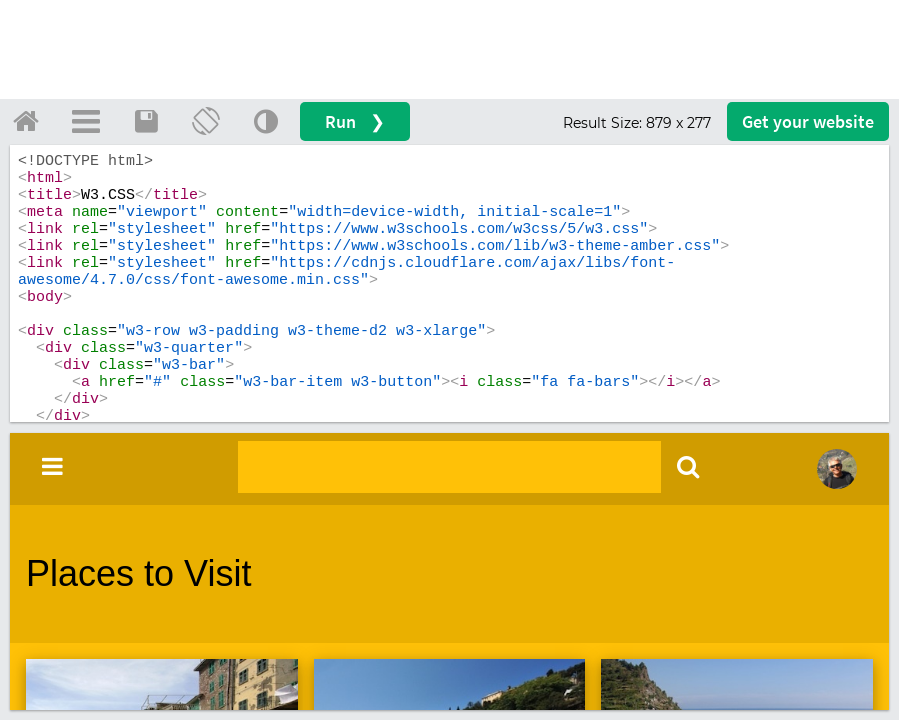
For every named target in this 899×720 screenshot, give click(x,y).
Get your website (808, 121)
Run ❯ (355, 121)
